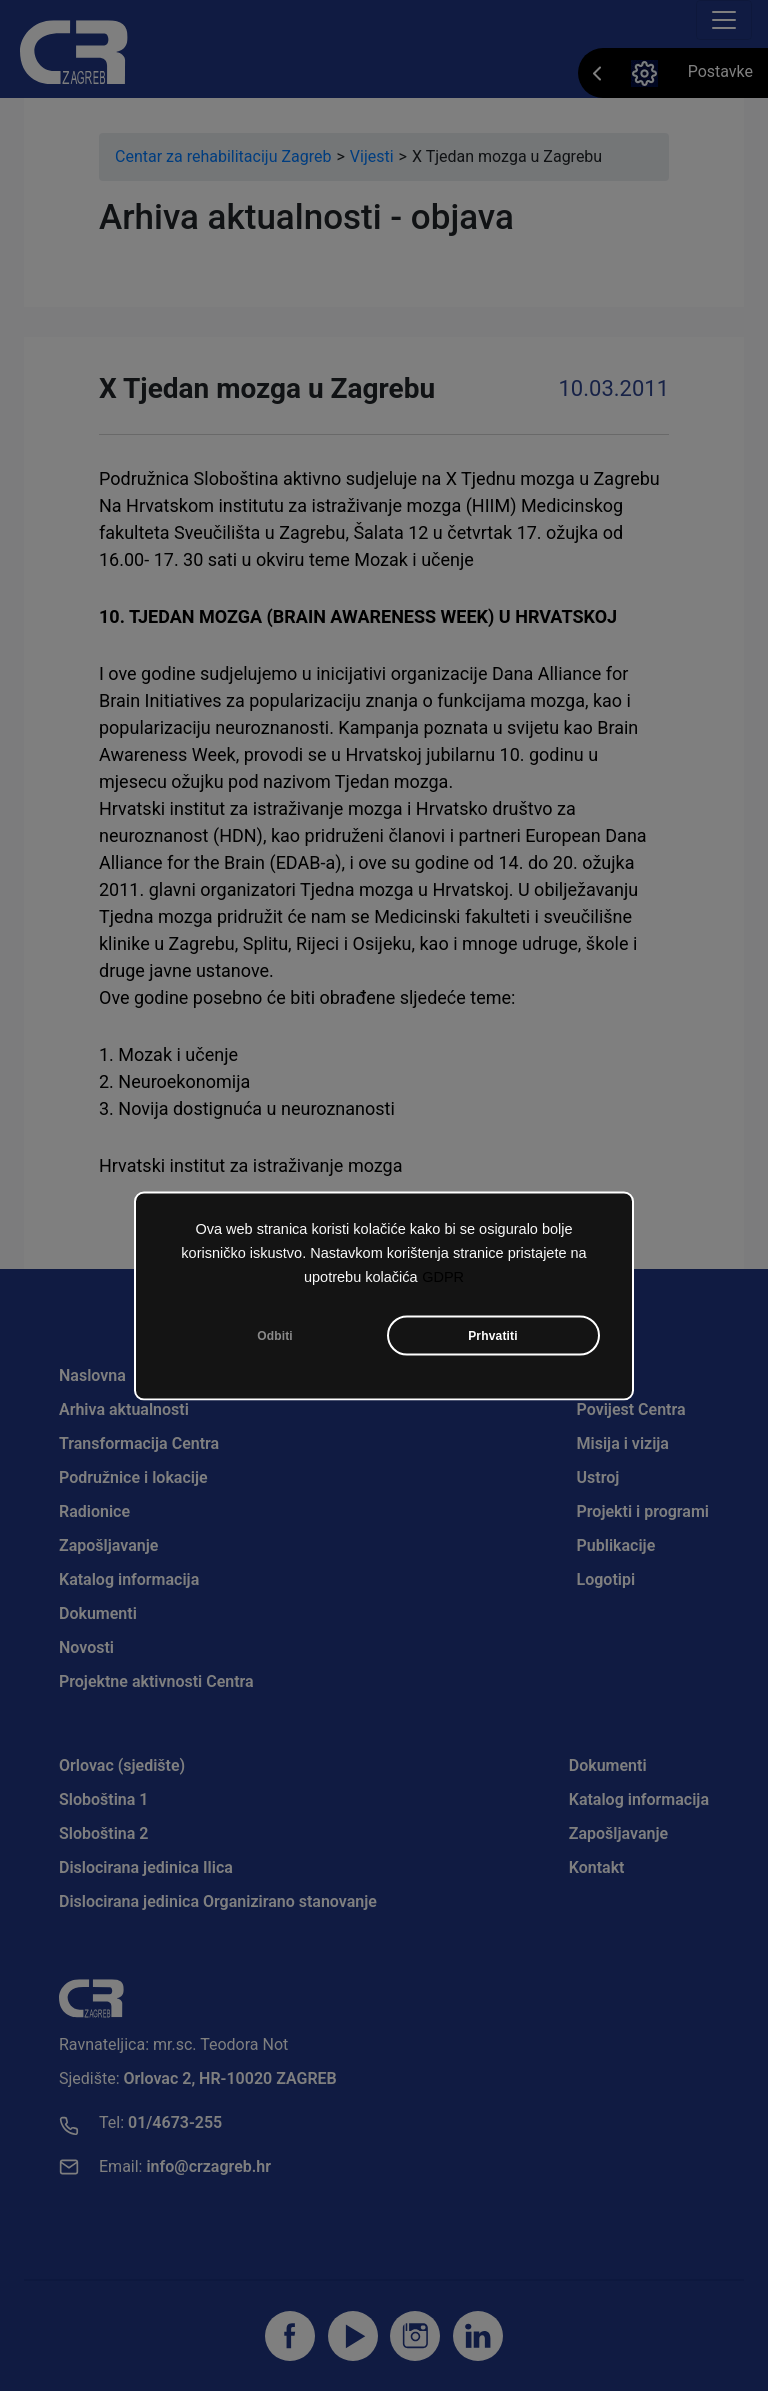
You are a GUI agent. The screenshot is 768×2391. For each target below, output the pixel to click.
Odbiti (275, 1335)
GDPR (443, 1276)
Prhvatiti (493, 1335)
